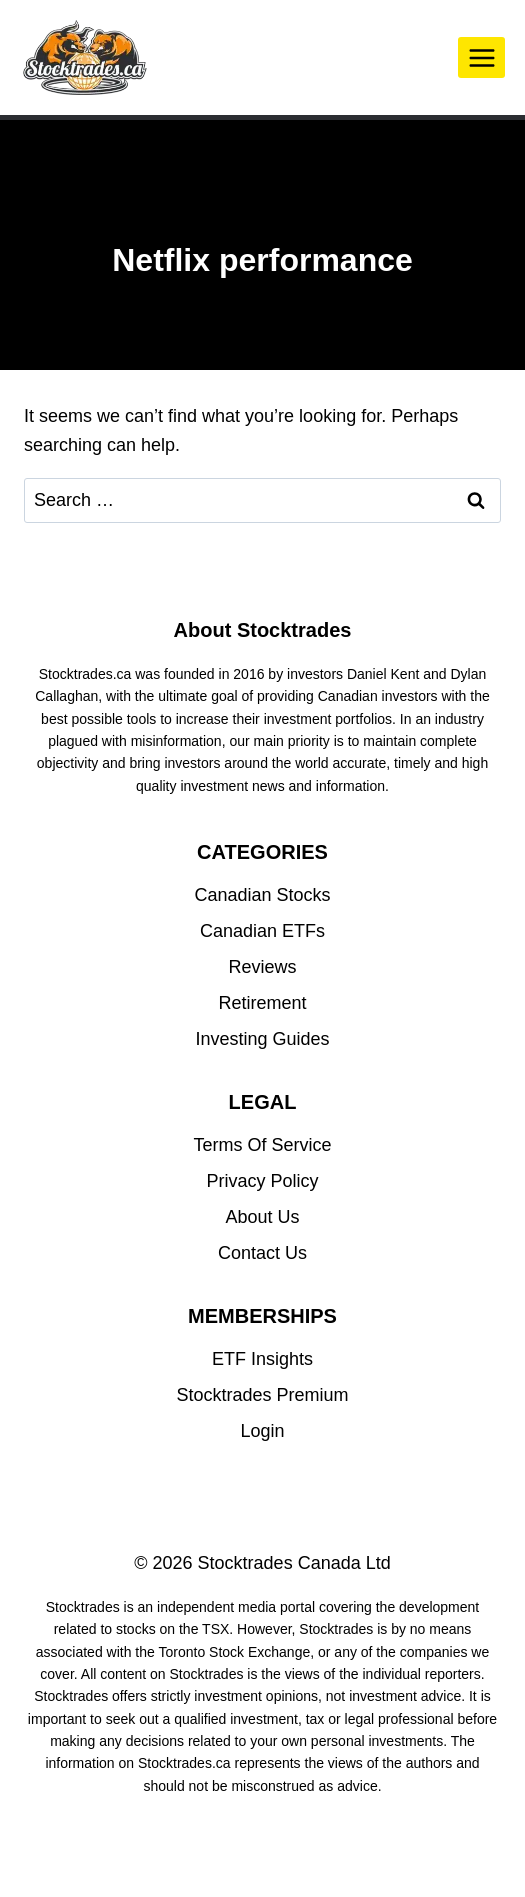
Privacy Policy (262, 1181)
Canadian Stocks (262, 895)
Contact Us (262, 1253)
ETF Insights (262, 1359)
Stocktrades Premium (262, 1395)
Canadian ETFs (262, 931)
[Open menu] (481, 57)
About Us (262, 1217)
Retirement (262, 1003)
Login (262, 1431)
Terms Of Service (262, 1145)
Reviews (262, 967)
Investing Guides (262, 1039)
